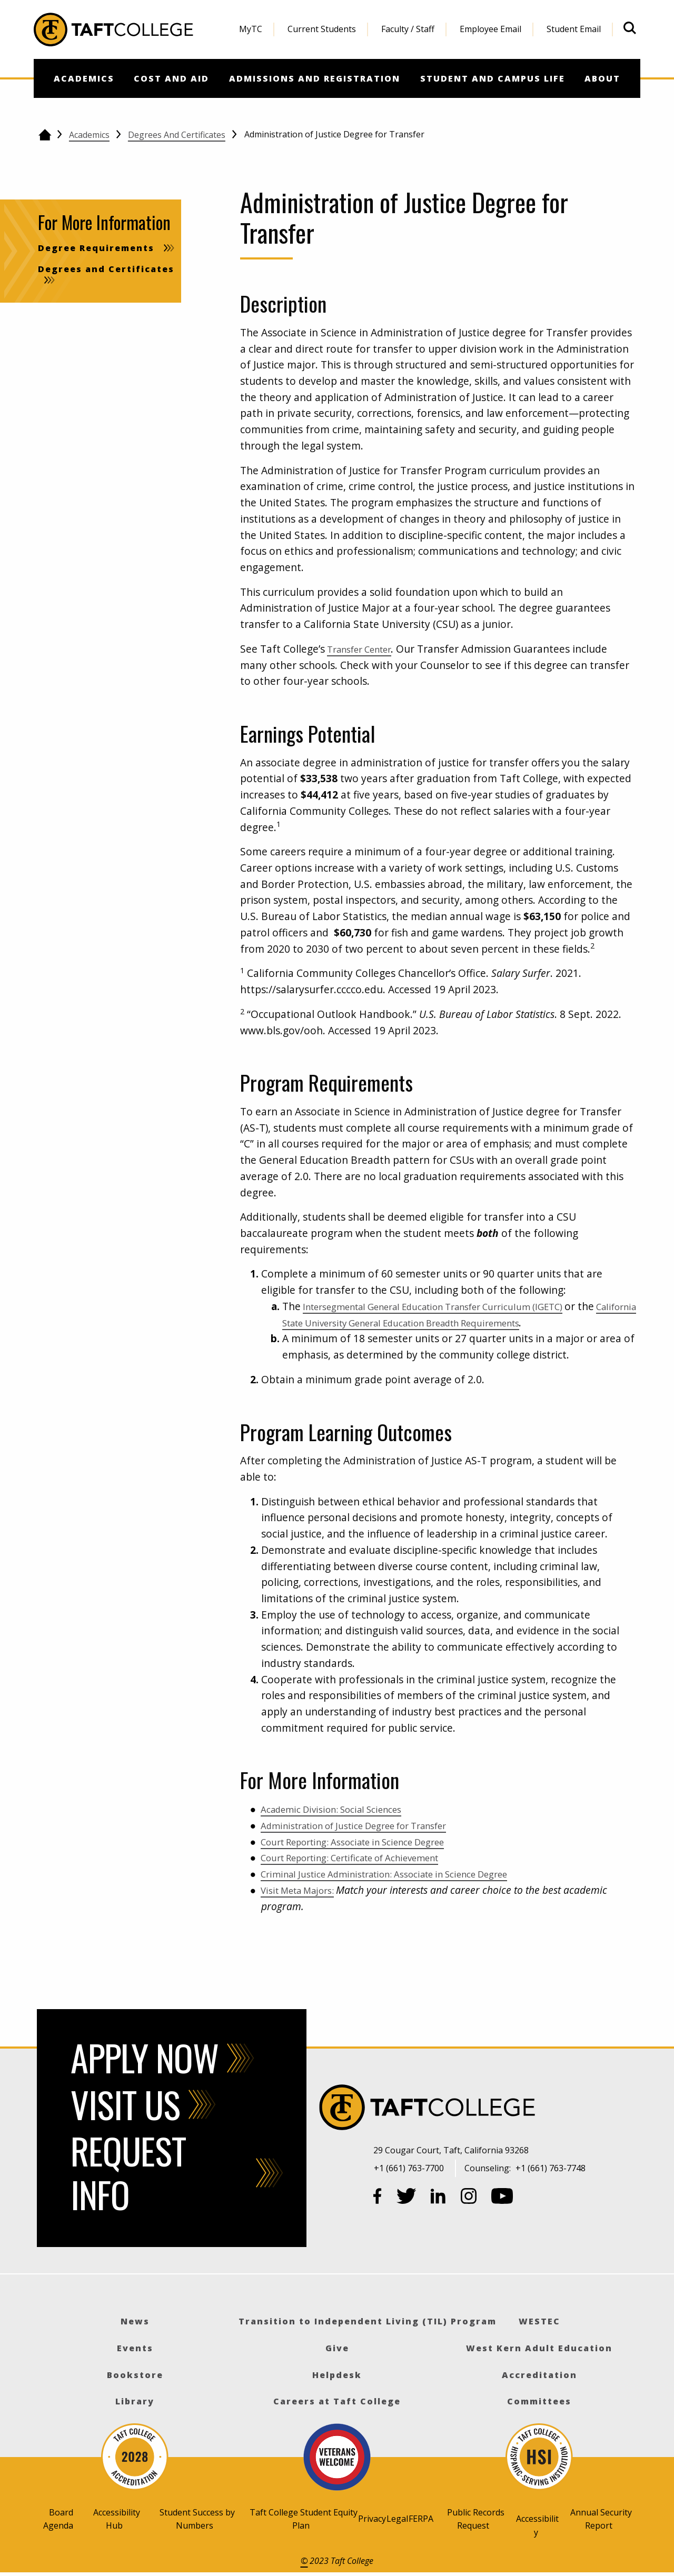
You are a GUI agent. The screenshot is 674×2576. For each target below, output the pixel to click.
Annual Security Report (601, 2519)
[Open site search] (629, 27)
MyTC (250, 29)
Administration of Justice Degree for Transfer (370, 1825)
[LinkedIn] (438, 2198)
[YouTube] (502, 2198)
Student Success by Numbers (197, 2519)
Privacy (372, 2518)
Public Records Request (475, 2519)
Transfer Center (365, 649)
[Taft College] (507, 2108)
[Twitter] (407, 2198)
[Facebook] (377, 2198)
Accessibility (537, 2525)
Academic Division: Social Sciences (342, 1809)
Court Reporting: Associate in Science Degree (369, 1841)
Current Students (322, 29)
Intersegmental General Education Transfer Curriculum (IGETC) (454, 1306)
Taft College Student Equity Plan (304, 2519)
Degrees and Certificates (176, 135)
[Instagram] (469, 2198)
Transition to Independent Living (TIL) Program (368, 2321)
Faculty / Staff (407, 29)
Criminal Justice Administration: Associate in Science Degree (404, 1873)
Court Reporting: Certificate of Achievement (366, 1857)
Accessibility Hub (116, 2519)
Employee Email (490, 29)
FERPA (421, 2518)
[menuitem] (251, 29)
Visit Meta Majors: (303, 1890)
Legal (397, 2518)
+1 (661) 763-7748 (551, 2168)
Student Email (574, 29)
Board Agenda (58, 2519)
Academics (89, 135)
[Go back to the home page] (44, 134)
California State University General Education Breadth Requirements (466, 1322)
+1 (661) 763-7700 (409, 2168)
